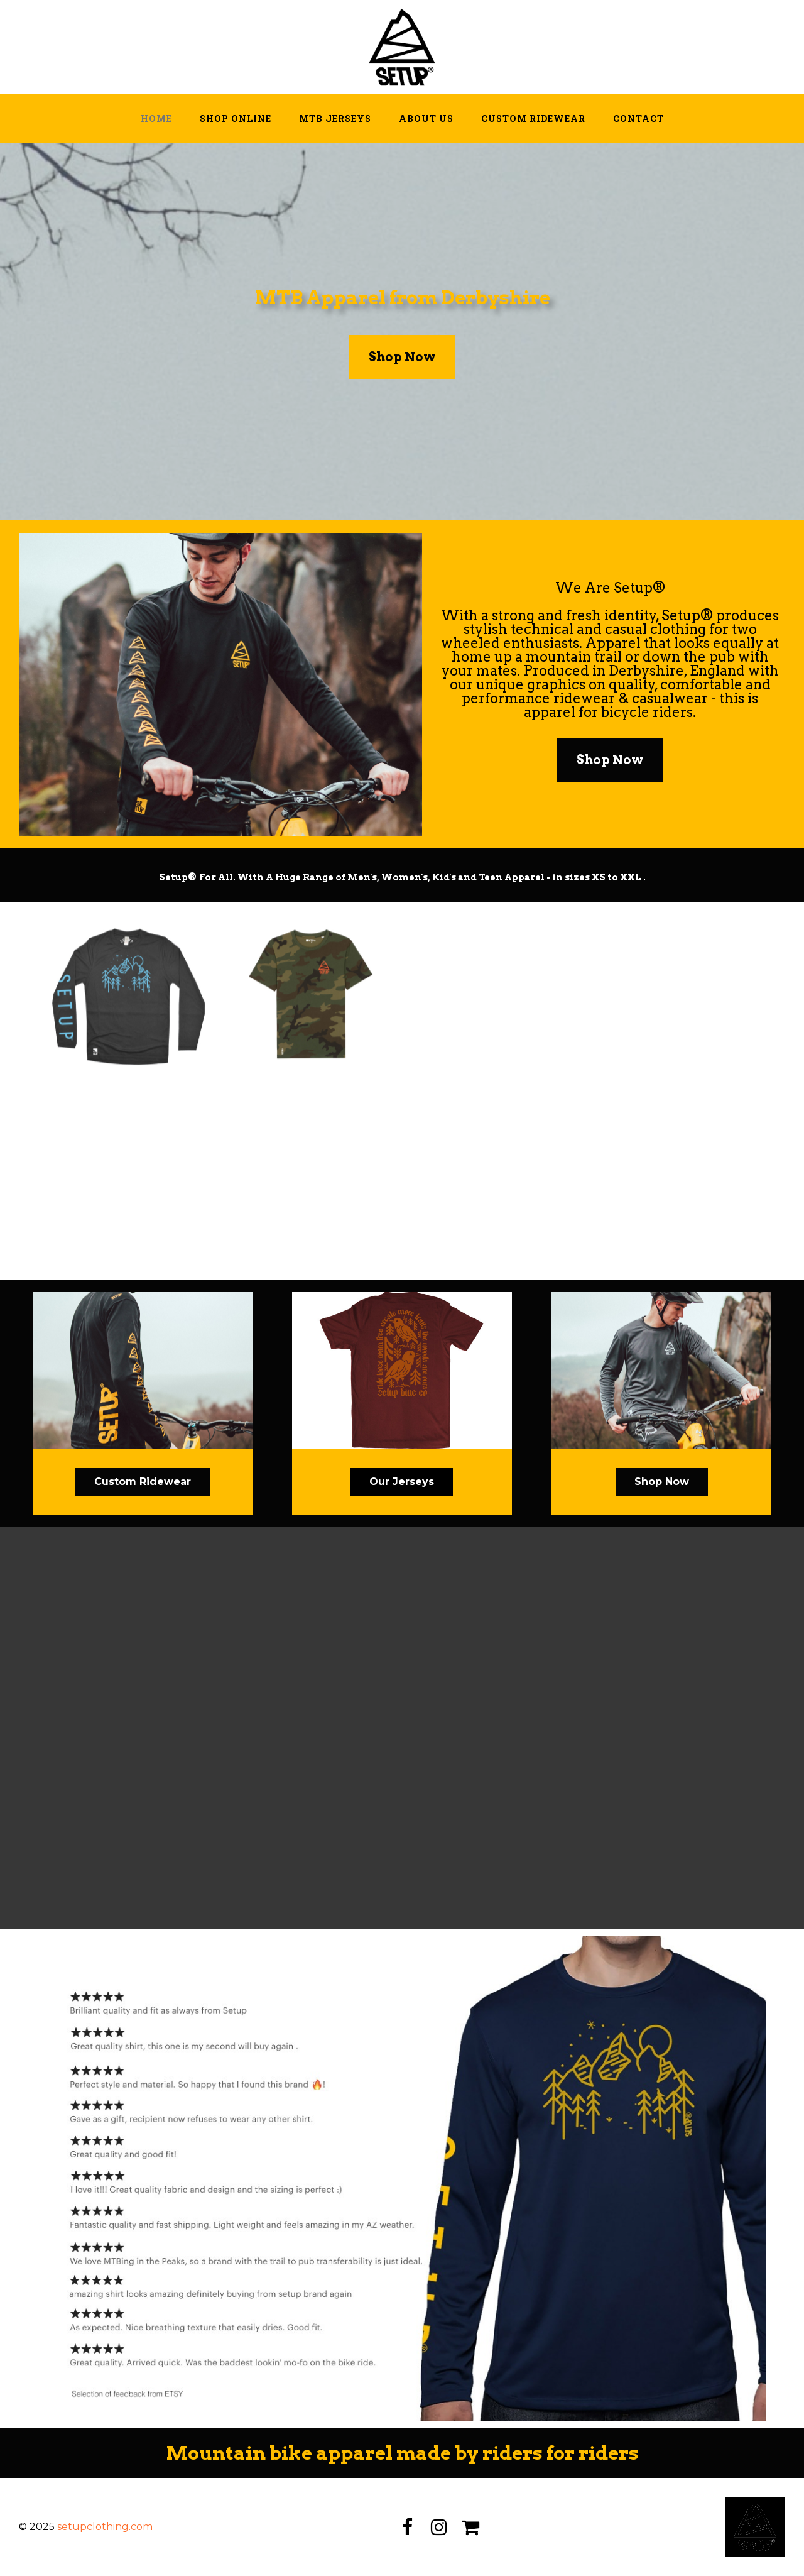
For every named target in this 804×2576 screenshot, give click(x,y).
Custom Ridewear (533, 118)
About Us (426, 118)
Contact (638, 118)
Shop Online (235, 118)
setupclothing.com (105, 2527)
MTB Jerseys (335, 118)
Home (156, 118)
